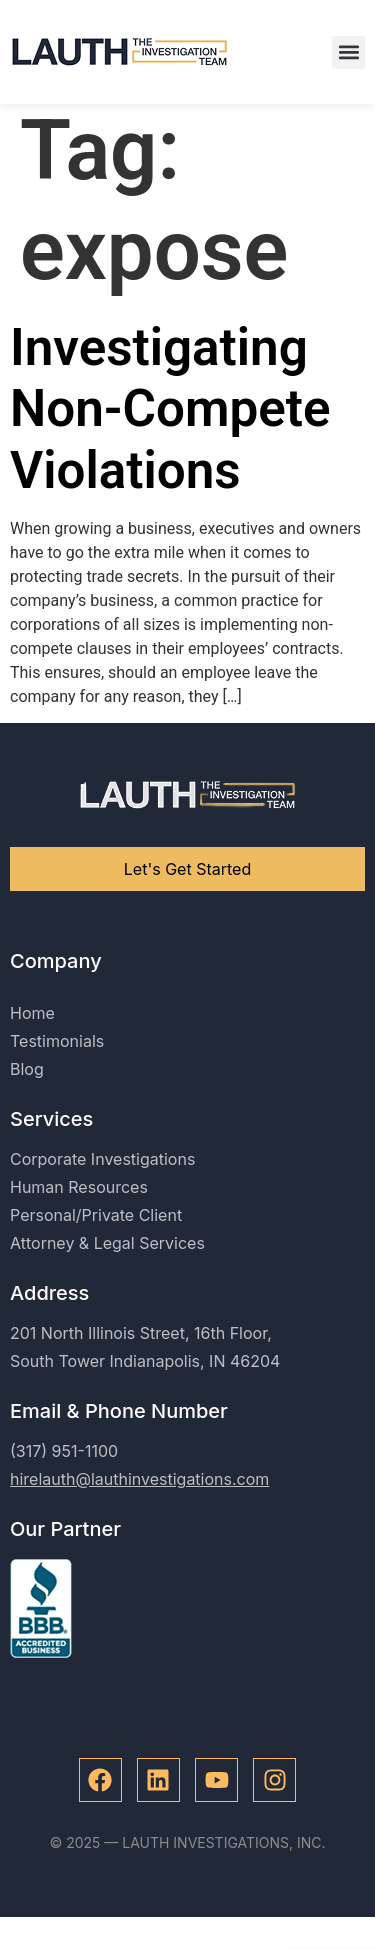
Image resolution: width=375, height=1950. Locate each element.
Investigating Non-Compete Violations (170, 420)
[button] (348, 52)
